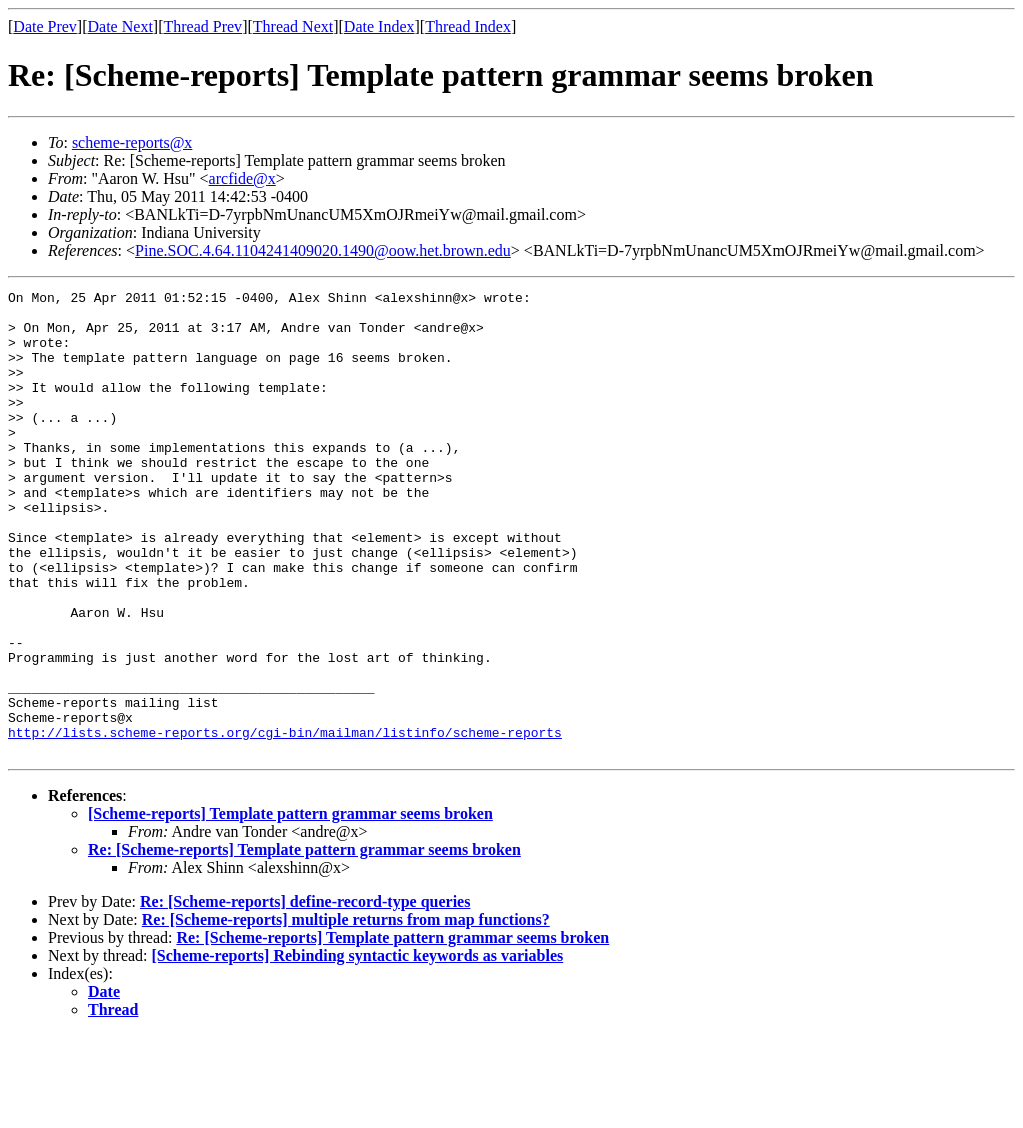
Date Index (379, 26)
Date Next (120, 26)
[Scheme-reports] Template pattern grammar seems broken (290, 906)
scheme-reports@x (132, 142)
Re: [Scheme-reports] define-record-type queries (305, 994)
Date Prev (45, 26)
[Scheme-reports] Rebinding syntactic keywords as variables (358, 1048)
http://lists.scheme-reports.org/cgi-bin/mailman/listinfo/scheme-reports (285, 822)
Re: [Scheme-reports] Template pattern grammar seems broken (304, 942)
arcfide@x (242, 178)
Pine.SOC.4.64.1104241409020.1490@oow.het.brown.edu (323, 250)
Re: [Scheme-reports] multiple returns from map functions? (346, 1012)
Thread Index (468, 26)
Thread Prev (202, 26)
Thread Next (293, 26)
